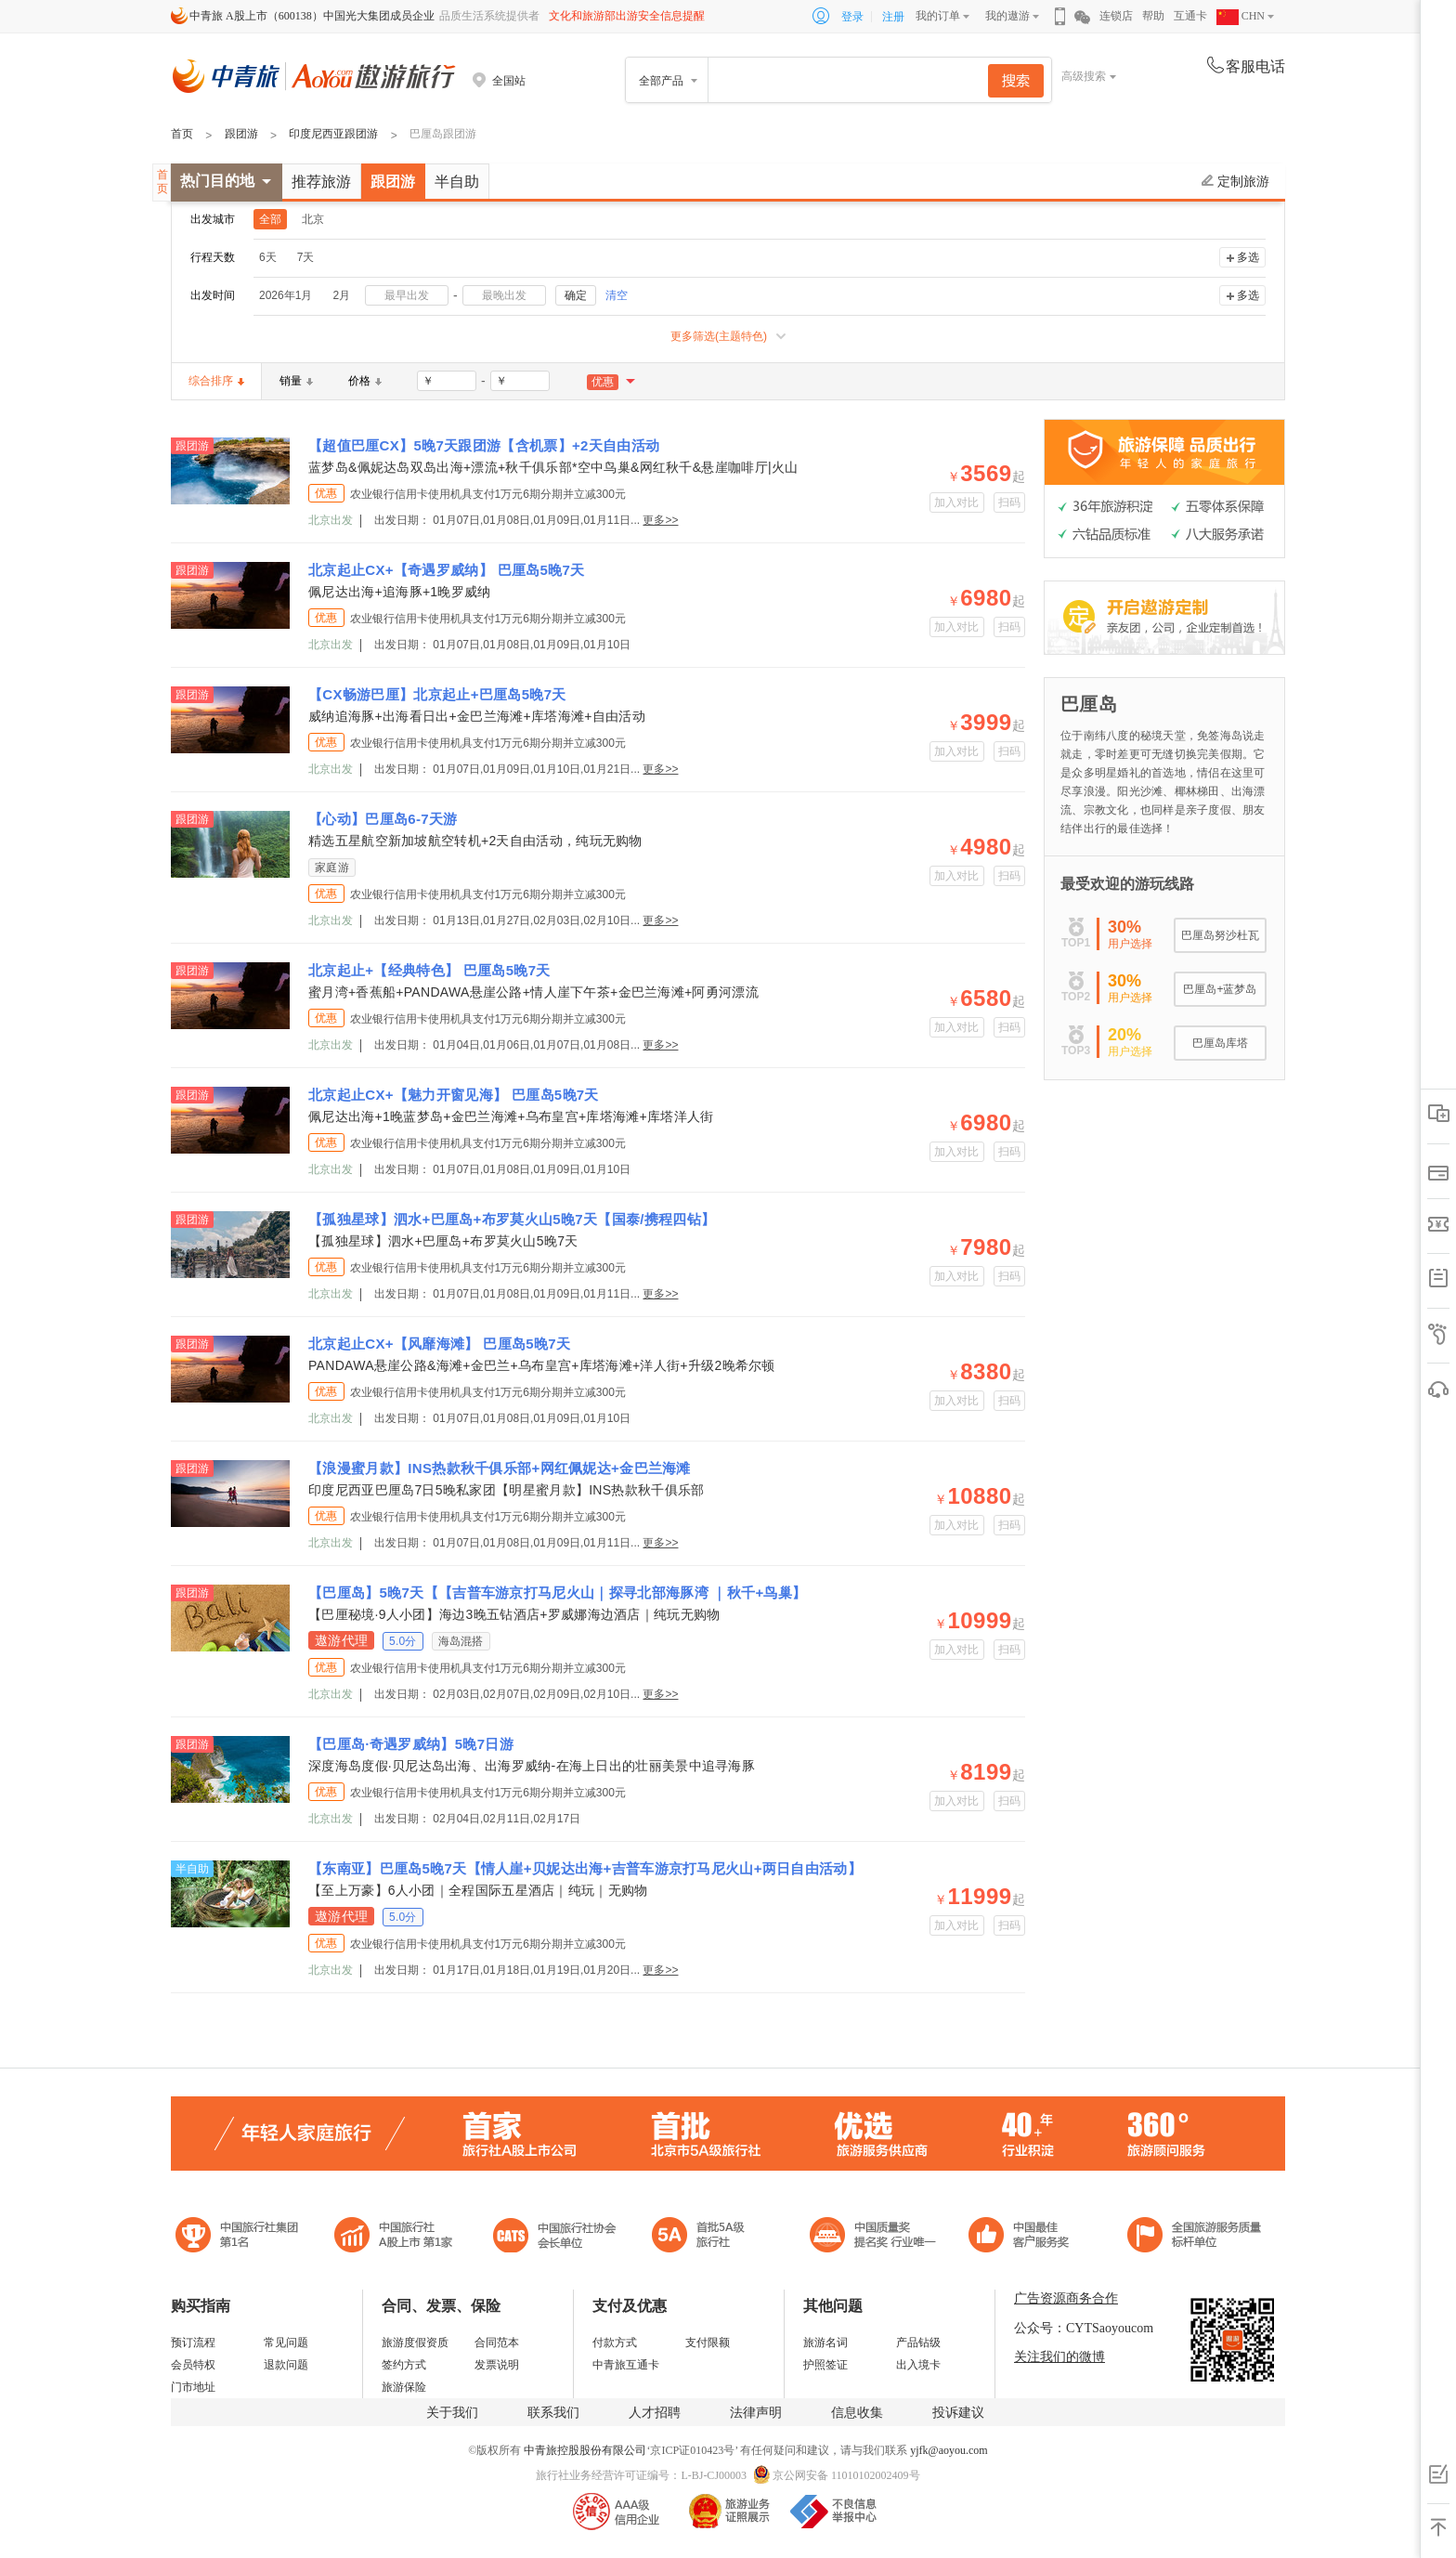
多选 (1248, 257)
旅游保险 (404, 2387)
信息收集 (857, 2413)
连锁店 (1116, 15)
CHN (1240, 15)
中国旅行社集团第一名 (240, 2237)
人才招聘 (655, 2413)
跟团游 (241, 133)
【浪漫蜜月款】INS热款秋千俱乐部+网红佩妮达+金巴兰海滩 (499, 1468)
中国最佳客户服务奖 (874, 2237)
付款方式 (614, 2342)
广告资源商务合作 (1066, 2298)
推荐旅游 (321, 181)
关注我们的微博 (1059, 2357)
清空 (616, 295)
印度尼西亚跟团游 (333, 133)
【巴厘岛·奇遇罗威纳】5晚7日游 (411, 1744)
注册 (893, 16)
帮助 (1153, 15)
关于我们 (452, 2413)
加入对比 (957, 502)
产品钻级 (918, 2342)
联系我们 (553, 2413)
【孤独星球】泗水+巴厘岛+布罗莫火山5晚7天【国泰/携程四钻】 (511, 1219)
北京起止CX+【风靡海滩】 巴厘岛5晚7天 (439, 1343)
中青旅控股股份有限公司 (585, 2450)
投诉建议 (958, 2413)
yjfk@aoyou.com (948, 2450)
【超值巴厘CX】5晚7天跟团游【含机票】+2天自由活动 (483, 445)
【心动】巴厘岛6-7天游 (383, 819)
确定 (576, 295)
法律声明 (756, 2413)
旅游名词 (825, 2342)
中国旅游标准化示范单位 (1024, 2237)
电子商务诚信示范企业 (706, 2237)
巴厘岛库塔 (1220, 1043)
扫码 (1009, 502)
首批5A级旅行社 (393, 2237)
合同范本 (496, 2342)
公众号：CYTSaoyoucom (1083, 2328)
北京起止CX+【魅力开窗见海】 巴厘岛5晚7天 (453, 1095)
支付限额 (707, 2342)
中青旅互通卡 (625, 2364)
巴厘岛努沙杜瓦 (1220, 935)
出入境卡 (918, 2364)
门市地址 (193, 2387)
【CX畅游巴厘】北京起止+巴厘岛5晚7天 (437, 694)
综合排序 (216, 380)
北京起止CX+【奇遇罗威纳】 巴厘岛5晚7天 (446, 570)
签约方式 (404, 2364)
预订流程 (193, 2342)
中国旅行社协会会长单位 (554, 2237)
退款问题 (286, 2364)
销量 (296, 380)
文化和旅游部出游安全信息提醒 (627, 15)
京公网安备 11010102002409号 (846, 2475)
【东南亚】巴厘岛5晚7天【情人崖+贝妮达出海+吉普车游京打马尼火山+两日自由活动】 (585, 1868)
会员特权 (193, 2364)
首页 (182, 133)
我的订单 (938, 15)
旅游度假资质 (415, 2342)
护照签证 (825, 2364)
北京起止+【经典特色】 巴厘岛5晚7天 (429, 970)
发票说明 (496, 2364)
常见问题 (286, 2342)
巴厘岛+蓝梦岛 (1219, 989)
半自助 (457, 181)
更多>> (660, 520)
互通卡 (1190, 15)
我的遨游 (1007, 15)
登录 (852, 16)
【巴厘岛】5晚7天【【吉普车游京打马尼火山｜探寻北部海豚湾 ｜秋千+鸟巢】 (557, 1592)
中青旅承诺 (1194, 2237)
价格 (365, 380)
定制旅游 (1235, 181)
